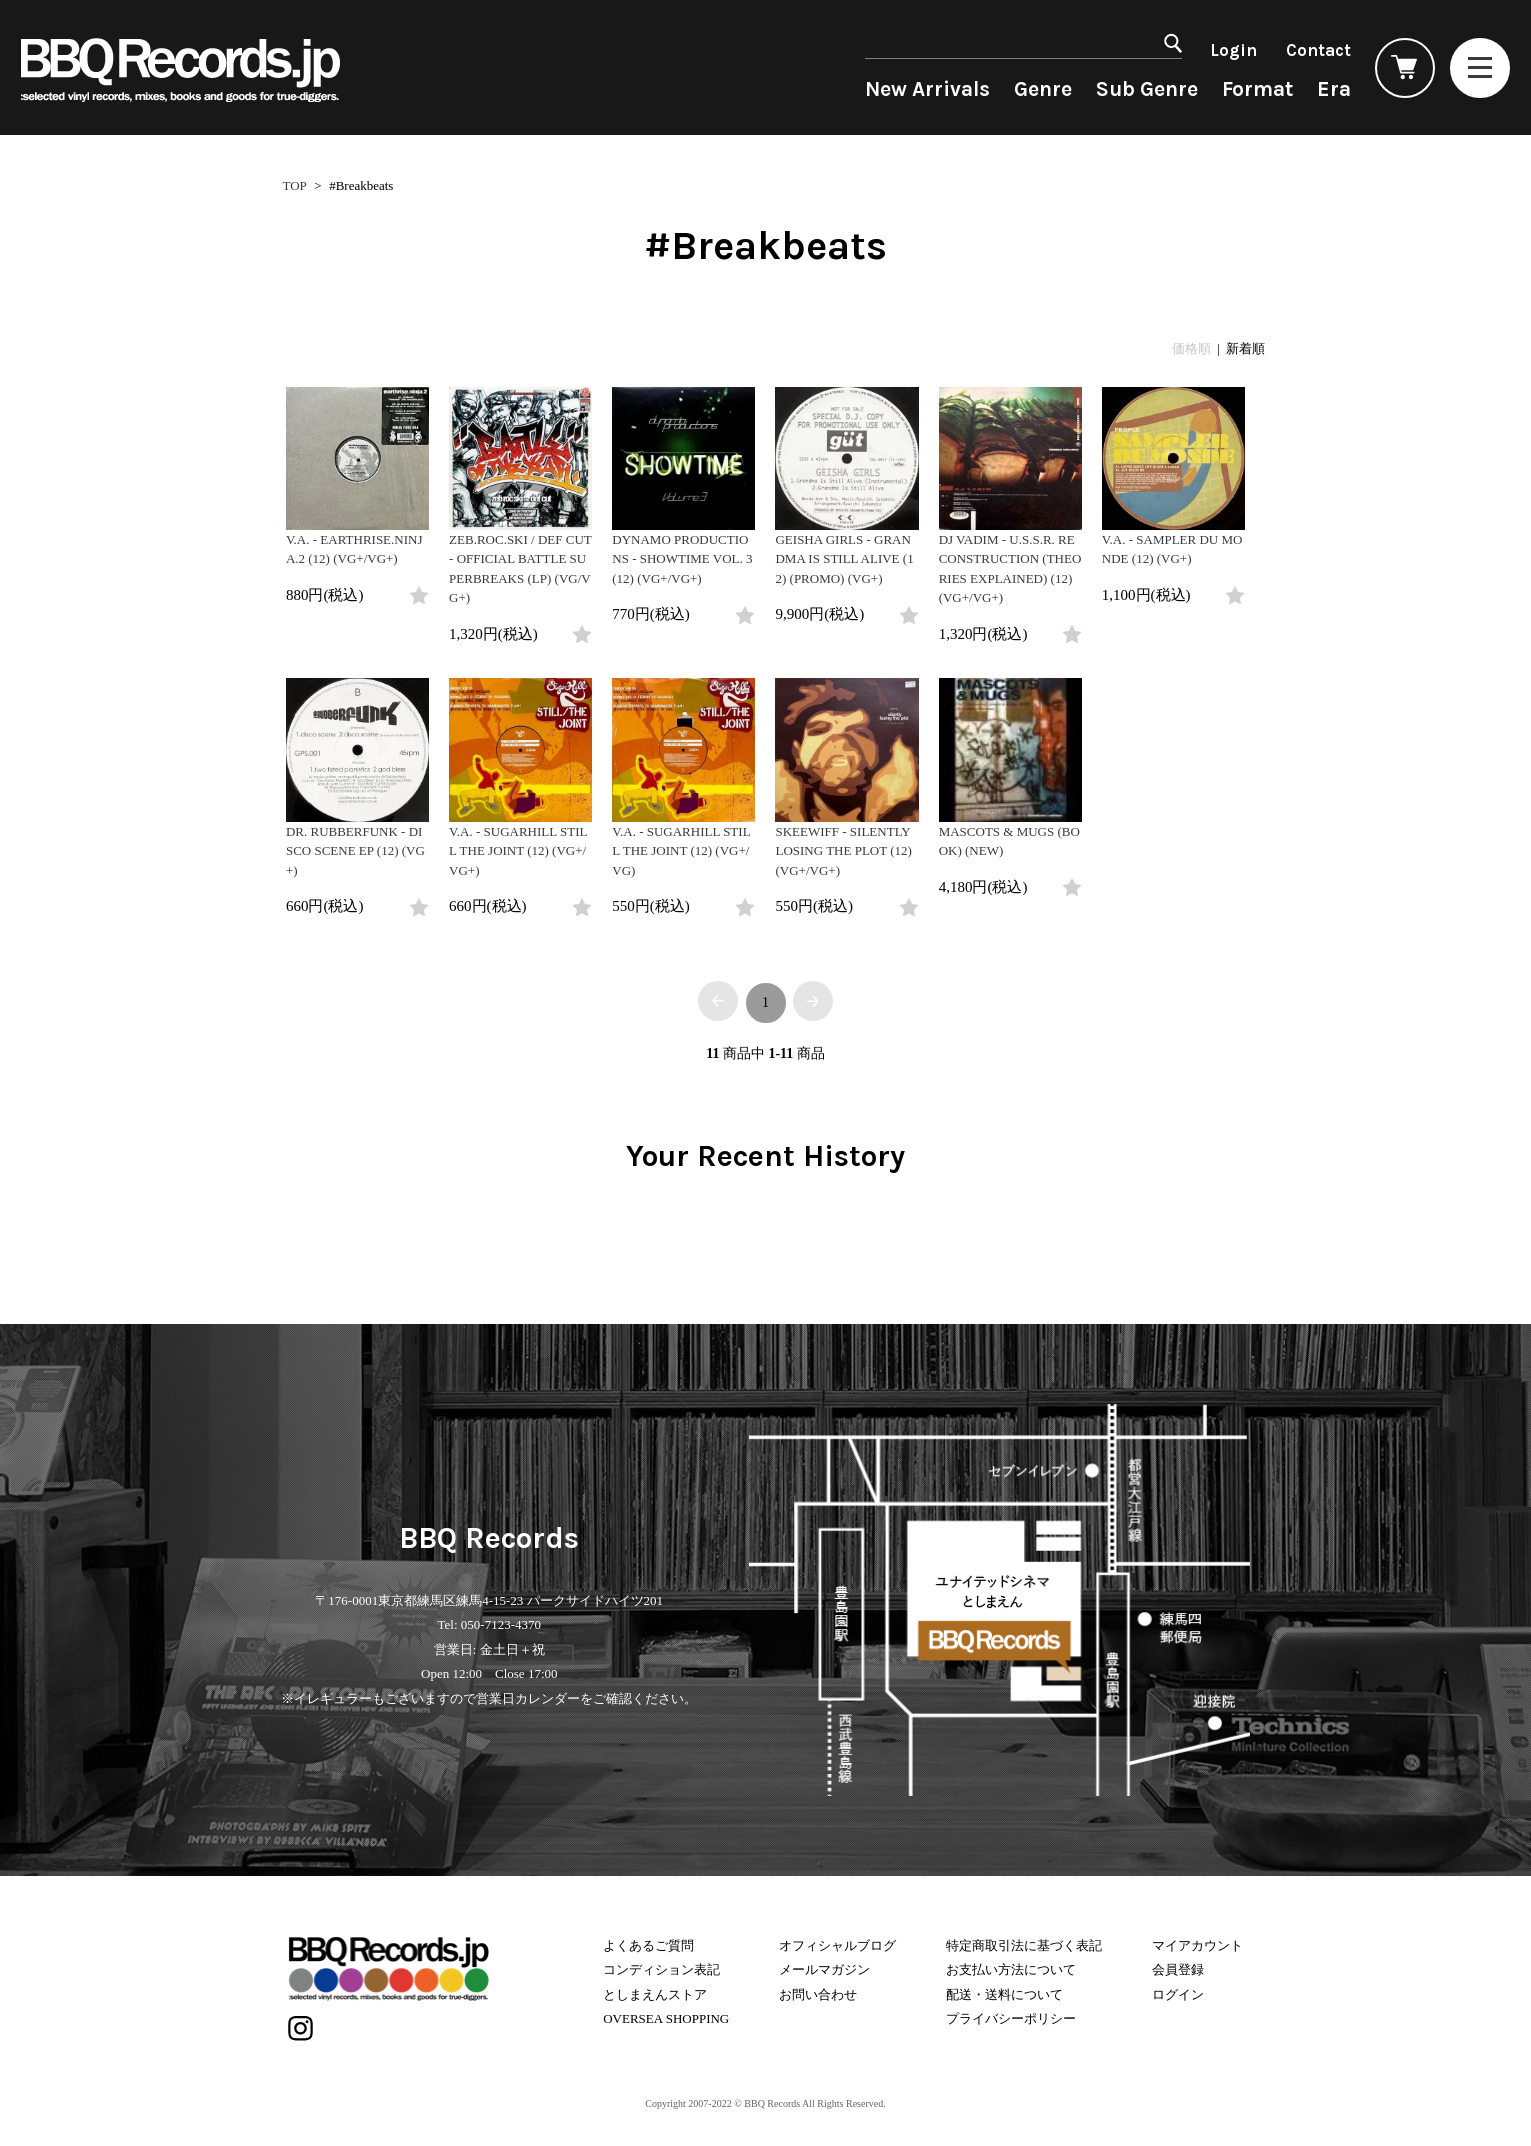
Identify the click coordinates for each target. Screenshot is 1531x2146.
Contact (1318, 50)
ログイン (1178, 1994)
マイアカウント (1197, 1945)
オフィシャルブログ (837, 1945)
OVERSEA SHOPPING (666, 2018)
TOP (295, 185)
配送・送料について (1004, 1994)
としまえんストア (655, 1994)
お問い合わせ (818, 1994)
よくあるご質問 (648, 1945)
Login (1233, 50)
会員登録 (1178, 1969)
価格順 (1191, 348)
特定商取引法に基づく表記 (1024, 1945)
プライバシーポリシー (1011, 2018)
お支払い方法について (1011, 1969)
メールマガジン (824, 1969)
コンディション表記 (661, 1969)
